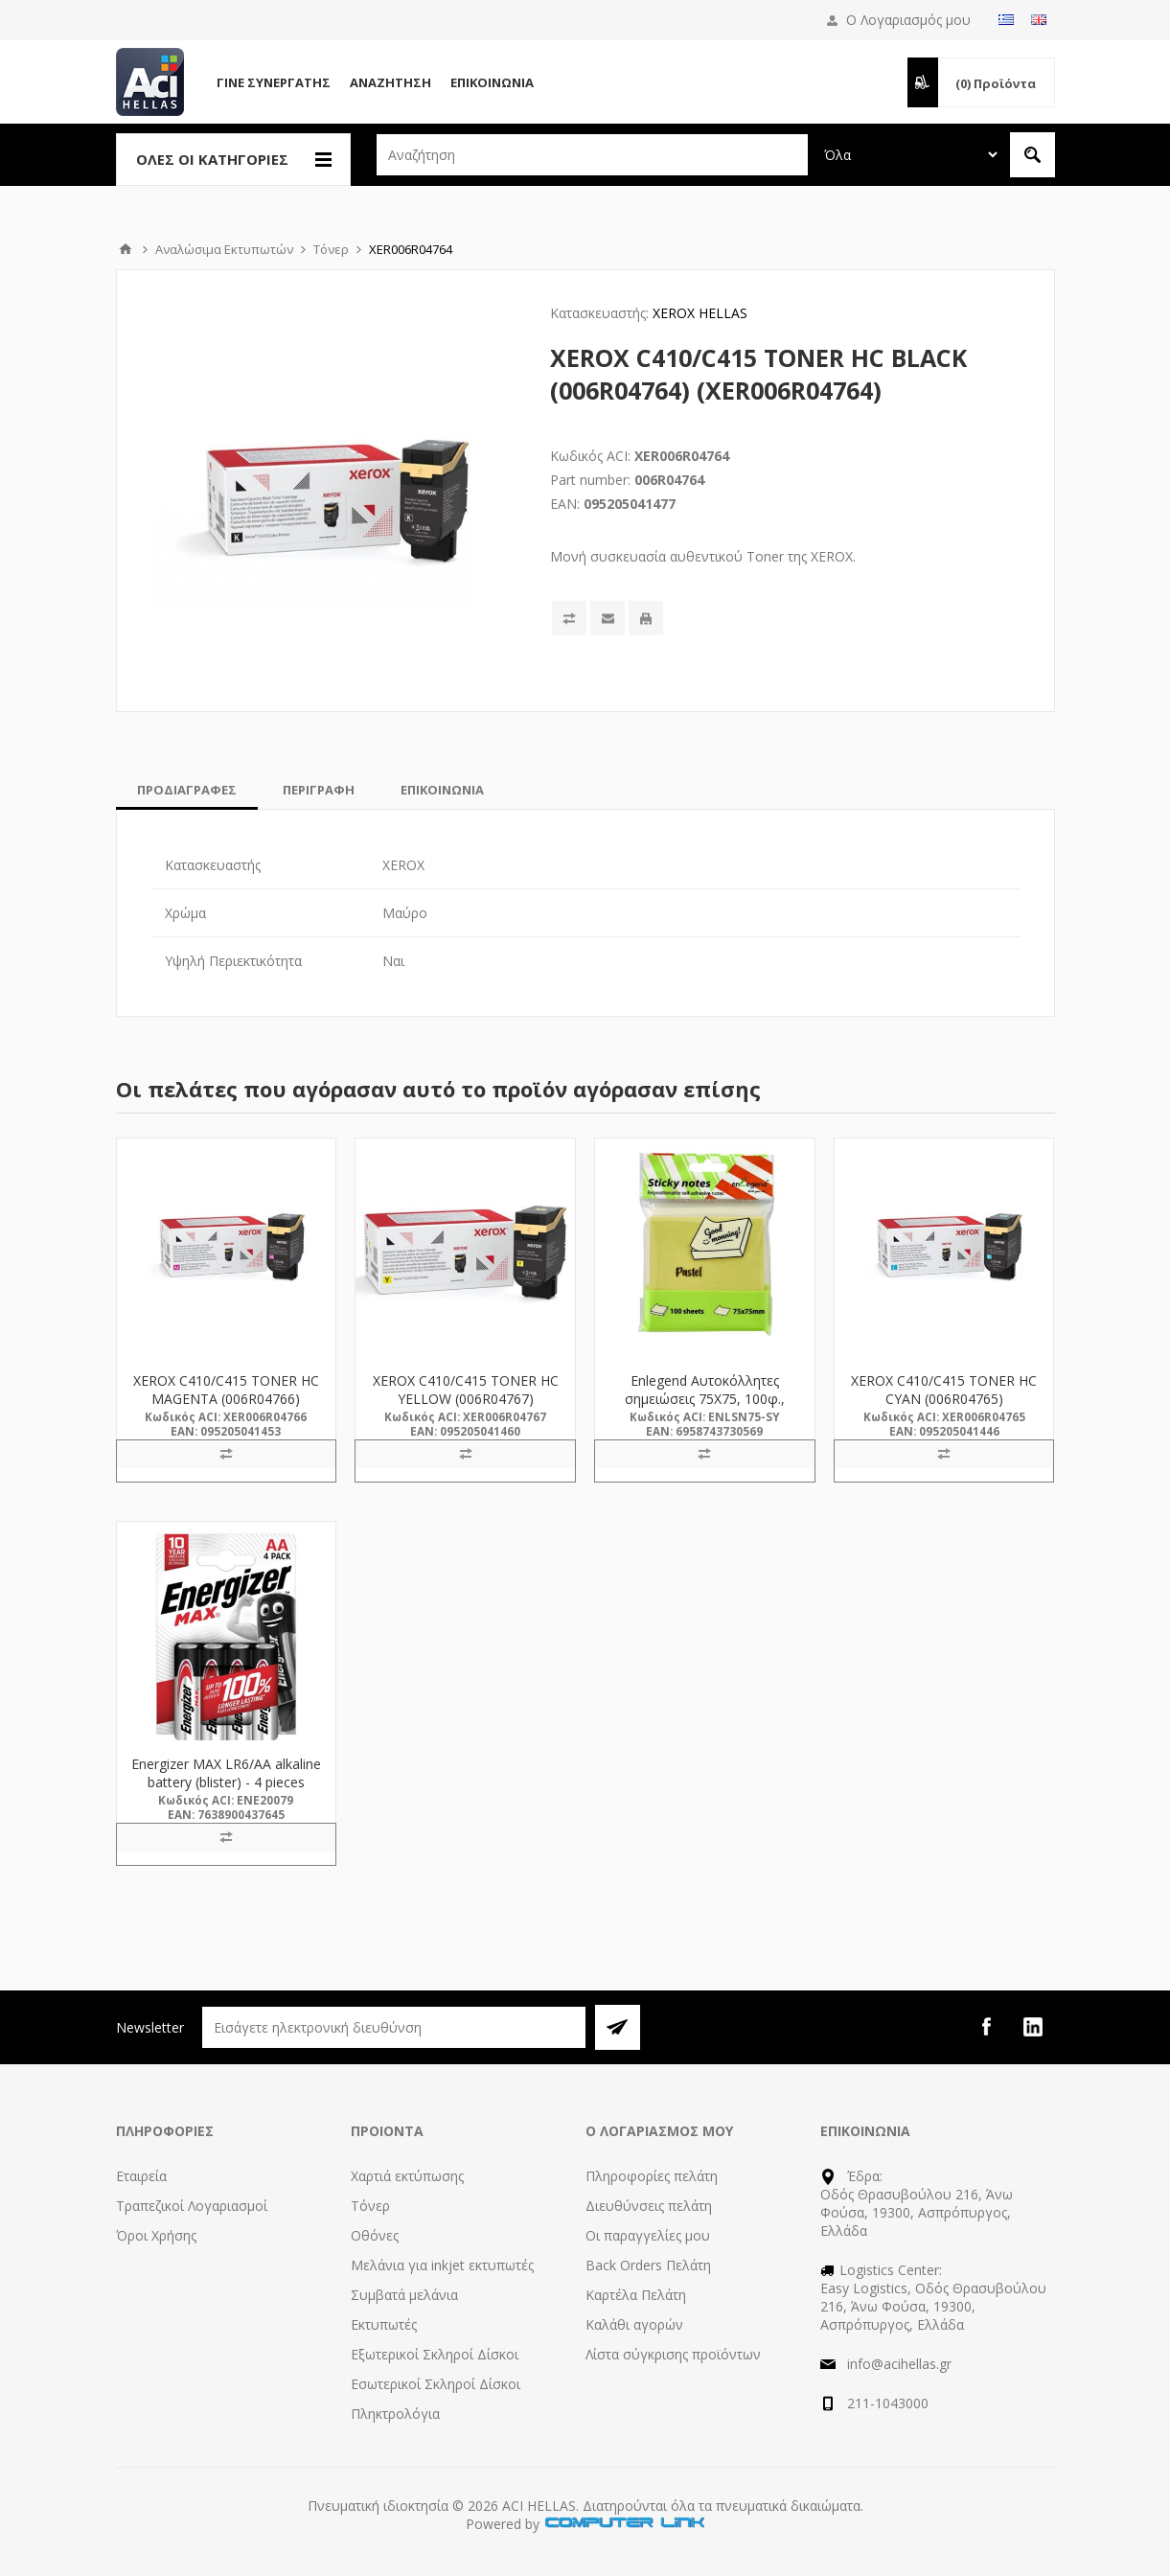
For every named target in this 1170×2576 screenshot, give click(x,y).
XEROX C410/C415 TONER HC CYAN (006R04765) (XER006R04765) (944, 1398)
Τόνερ (370, 2205)
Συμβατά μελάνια (404, 2295)
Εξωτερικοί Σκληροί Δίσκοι (434, 2354)
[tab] (187, 790)
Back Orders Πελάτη (648, 2265)
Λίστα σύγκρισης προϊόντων (673, 2354)
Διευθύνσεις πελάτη (648, 2205)
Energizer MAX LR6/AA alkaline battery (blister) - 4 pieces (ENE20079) (226, 1782)
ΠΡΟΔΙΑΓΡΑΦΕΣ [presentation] (187, 789)
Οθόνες (375, 2235)
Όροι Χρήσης (156, 2235)
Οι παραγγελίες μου (647, 2235)
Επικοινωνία (492, 82)
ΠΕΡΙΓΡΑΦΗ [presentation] (319, 789)
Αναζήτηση (390, 82)
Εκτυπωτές (384, 2324)
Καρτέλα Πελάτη (635, 2295)
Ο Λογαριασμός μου (908, 20)
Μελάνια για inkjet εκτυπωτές (442, 2265)
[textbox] (592, 154)
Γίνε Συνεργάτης (274, 82)
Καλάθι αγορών (634, 2324)
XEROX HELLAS (700, 313)
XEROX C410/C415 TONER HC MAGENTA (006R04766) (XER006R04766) (226, 1398)
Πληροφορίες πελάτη (651, 2176)
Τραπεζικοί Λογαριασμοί (191, 2205)
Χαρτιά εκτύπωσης (407, 2176)
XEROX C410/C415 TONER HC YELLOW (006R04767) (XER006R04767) (466, 1398)
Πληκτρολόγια (395, 2413)
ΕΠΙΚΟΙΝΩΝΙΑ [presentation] (442, 789)
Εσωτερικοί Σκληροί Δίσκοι (435, 2384)
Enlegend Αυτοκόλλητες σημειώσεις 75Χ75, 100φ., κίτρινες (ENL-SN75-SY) (705, 1398)
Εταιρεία (141, 2176)
